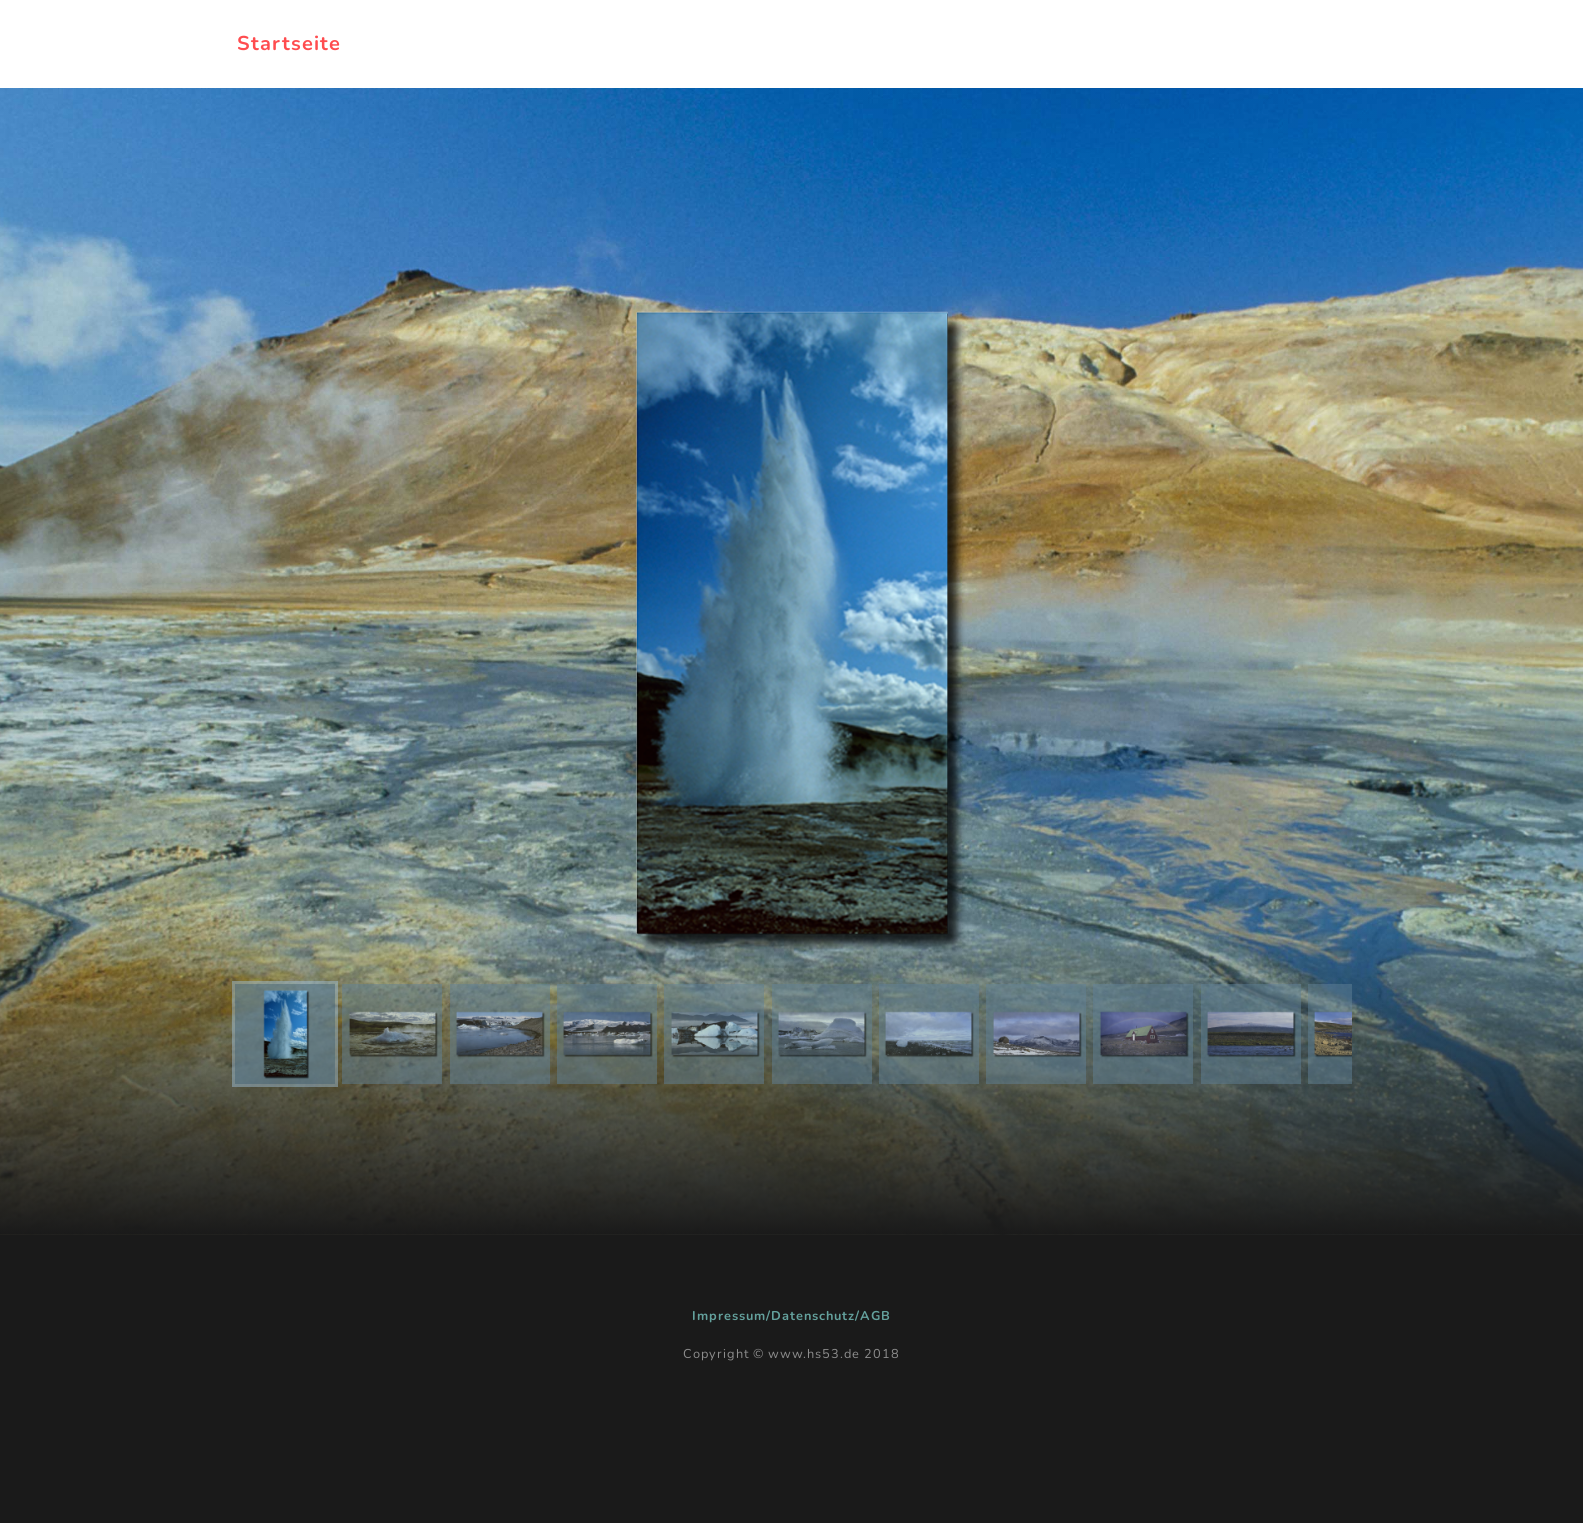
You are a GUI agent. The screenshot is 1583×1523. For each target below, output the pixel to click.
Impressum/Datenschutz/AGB (791, 1316)
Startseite (289, 43)
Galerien (1077, 44)
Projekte (959, 44)
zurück (848, 44)
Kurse (1185, 44)
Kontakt (1290, 44)
